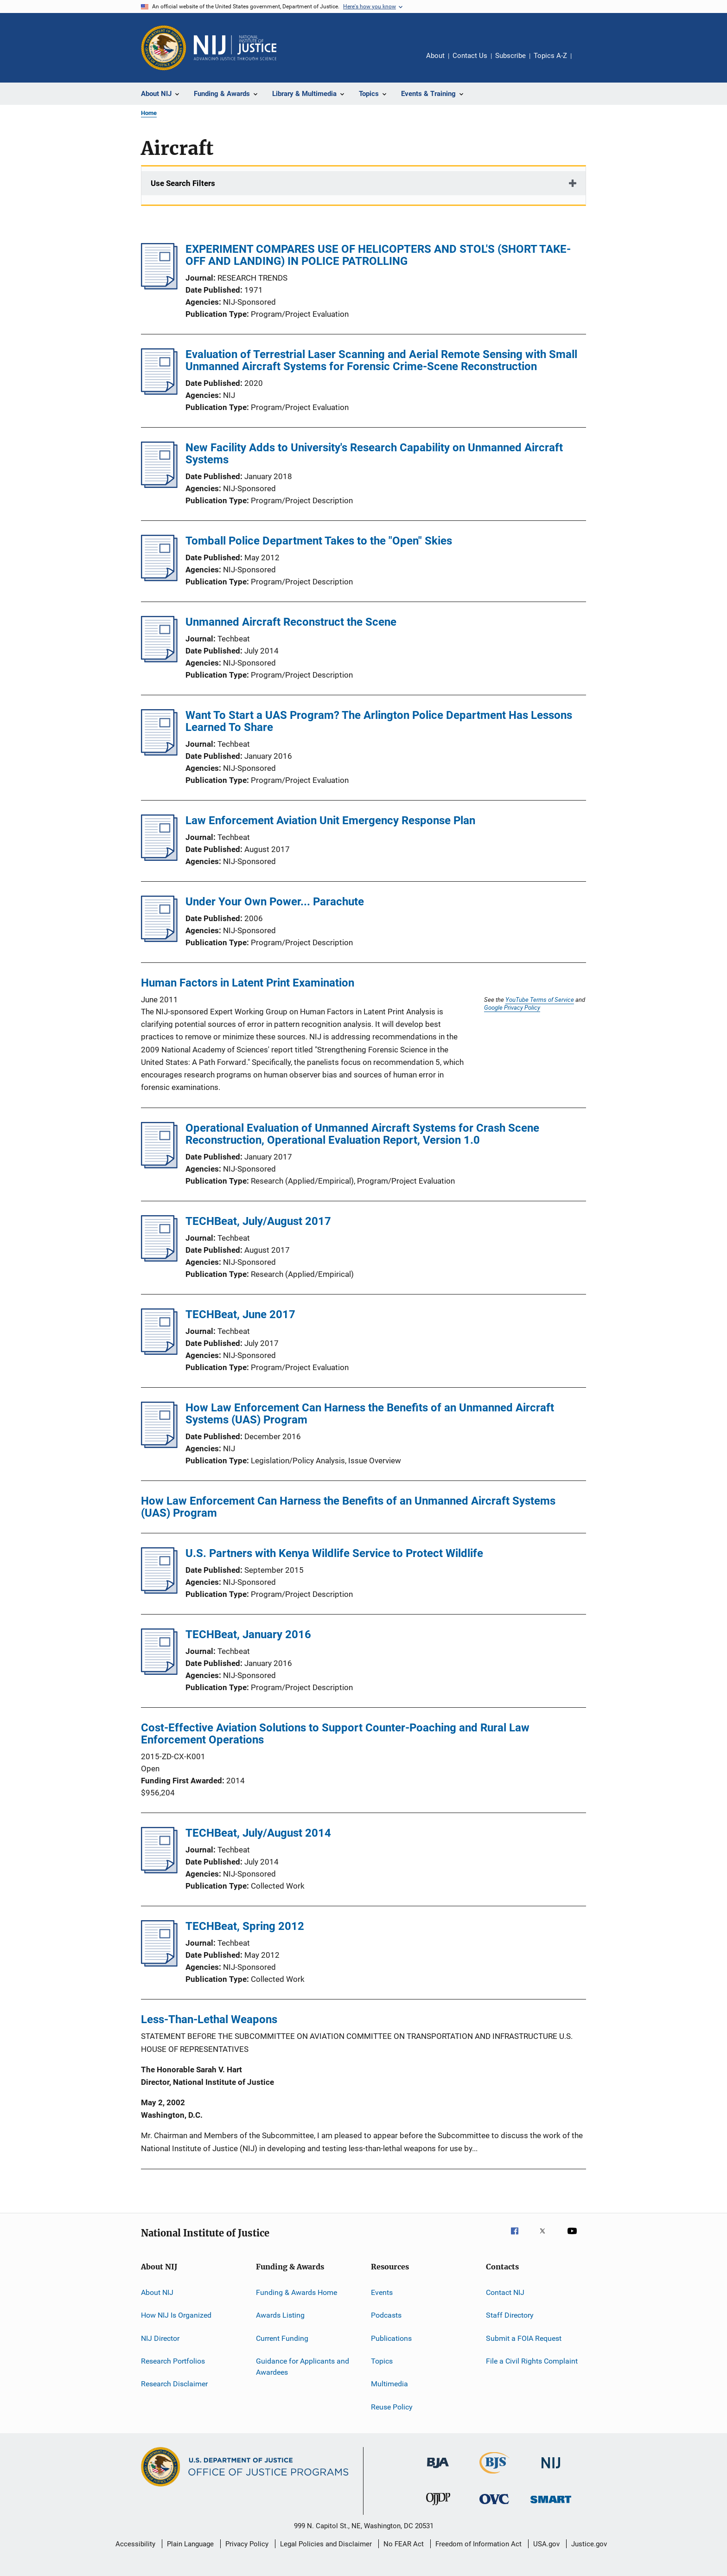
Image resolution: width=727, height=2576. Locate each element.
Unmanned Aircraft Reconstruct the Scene (290, 621)
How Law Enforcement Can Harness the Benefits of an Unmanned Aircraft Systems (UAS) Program (369, 1413)
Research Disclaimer (174, 2383)
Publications (391, 2337)
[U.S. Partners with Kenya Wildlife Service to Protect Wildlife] (159, 1591)
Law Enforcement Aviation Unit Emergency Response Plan (330, 820)
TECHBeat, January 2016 (248, 1634)
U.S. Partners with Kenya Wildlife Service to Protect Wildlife (334, 1553)
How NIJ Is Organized (176, 2315)
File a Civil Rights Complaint (532, 2361)
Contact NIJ (505, 2292)
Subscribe (510, 55)
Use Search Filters (183, 183)
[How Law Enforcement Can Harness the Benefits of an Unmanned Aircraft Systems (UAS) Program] (159, 1445)
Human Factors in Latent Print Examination (247, 982)
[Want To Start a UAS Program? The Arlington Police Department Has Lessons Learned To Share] (159, 752)
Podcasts (386, 2315)
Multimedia (389, 2383)
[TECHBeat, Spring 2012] (159, 1963)
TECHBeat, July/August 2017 (258, 1221)
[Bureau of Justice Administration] (438, 2470)
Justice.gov (589, 2544)
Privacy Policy (246, 2544)
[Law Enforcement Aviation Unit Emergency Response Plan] (159, 858)
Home (149, 112)
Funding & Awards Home (296, 2292)
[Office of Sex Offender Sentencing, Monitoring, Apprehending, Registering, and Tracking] (550, 2505)
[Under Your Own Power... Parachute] (159, 939)
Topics (382, 2361)
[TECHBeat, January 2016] (159, 1672)
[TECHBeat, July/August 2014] (159, 1870)
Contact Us (470, 55)
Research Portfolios (173, 2361)
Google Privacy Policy (512, 1007)
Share (586, 62)
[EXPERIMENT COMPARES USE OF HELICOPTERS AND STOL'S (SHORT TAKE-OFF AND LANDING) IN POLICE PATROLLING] (159, 286)
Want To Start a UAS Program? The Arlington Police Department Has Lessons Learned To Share (378, 721)
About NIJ (157, 2292)
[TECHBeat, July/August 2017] (159, 1258)
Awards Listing (280, 2315)
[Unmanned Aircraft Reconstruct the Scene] (159, 659)
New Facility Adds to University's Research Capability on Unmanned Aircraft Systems (374, 453)
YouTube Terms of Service (539, 999)
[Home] (235, 47)
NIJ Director (160, 2337)
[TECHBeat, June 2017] (159, 1352)
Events (382, 2292)
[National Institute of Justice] (551, 2470)
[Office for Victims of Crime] (494, 2505)
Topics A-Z (550, 55)
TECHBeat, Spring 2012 (244, 1926)
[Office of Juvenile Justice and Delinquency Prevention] (438, 2507)
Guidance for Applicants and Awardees (302, 2367)
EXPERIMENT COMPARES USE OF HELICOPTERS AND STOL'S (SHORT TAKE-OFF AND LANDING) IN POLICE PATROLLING (378, 255)
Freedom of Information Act (478, 2544)
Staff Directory (510, 2315)
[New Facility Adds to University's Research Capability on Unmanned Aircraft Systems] (159, 485)
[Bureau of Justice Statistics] (494, 2475)
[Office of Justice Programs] (163, 47)
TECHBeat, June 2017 (240, 1314)
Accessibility (135, 2544)
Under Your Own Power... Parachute (274, 901)
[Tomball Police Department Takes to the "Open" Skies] (159, 578)
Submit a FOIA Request (523, 2337)
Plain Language (190, 2544)
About (435, 55)
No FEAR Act (403, 2544)
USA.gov (546, 2544)
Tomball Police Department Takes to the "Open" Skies (318, 540)
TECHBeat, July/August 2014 (258, 1832)
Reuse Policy (392, 2406)
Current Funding (282, 2337)
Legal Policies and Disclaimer (326, 2544)
